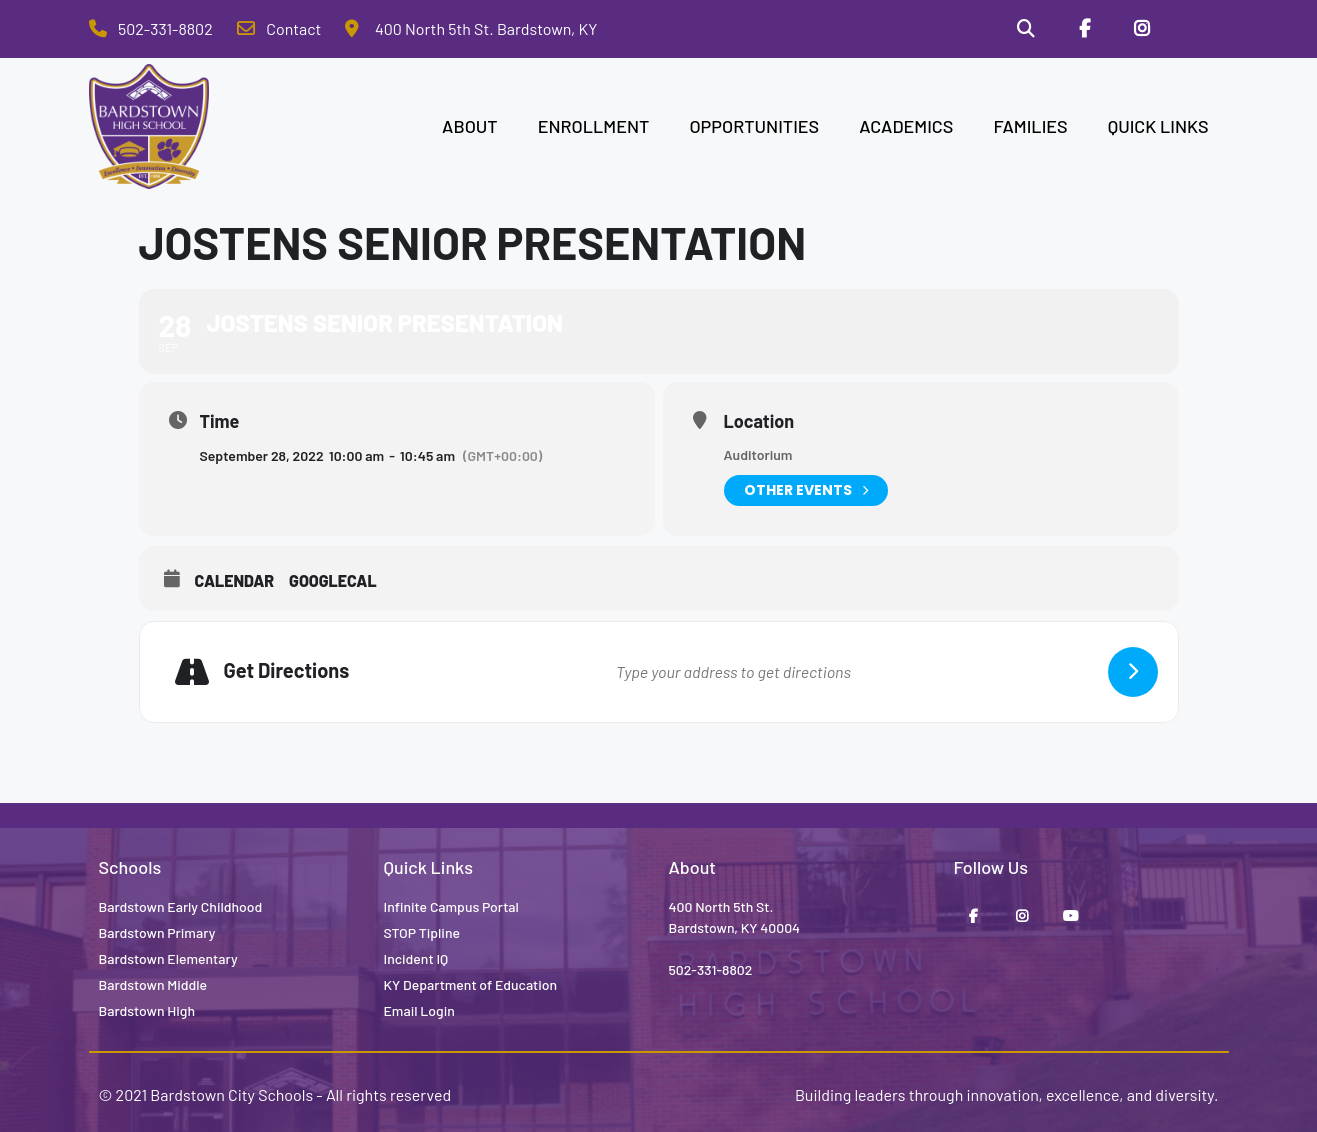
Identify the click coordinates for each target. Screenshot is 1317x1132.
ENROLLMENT (594, 126)
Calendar (235, 580)
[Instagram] (1142, 29)
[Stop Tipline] (1199, 29)
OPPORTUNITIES (754, 126)
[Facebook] (1084, 29)
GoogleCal (333, 580)
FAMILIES (1030, 126)
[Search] (1027, 29)
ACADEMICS (906, 126)
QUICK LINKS (1158, 126)
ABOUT (470, 126)
